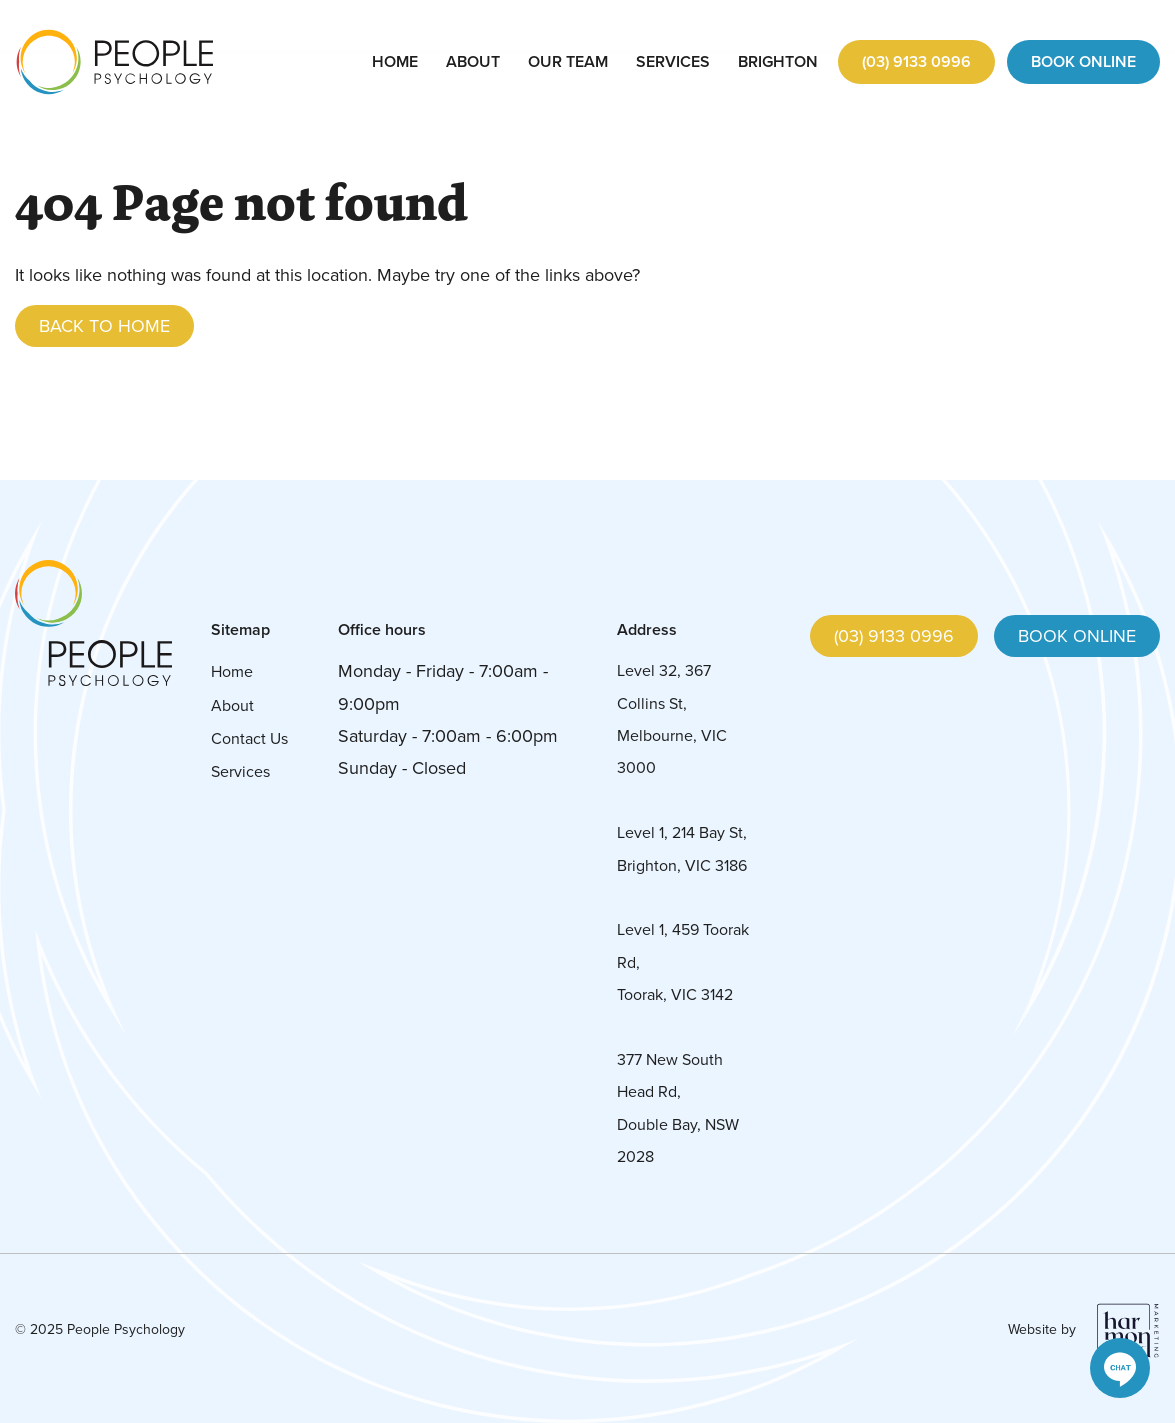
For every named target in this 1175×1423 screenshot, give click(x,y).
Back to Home (104, 326)
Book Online (1083, 61)
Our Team (568, 61)
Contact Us (249, 738)
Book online (1077, 636)
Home (395, 61)
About (473, 61)
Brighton (778, 61)
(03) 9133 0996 (916, 61)
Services (673, 61)
